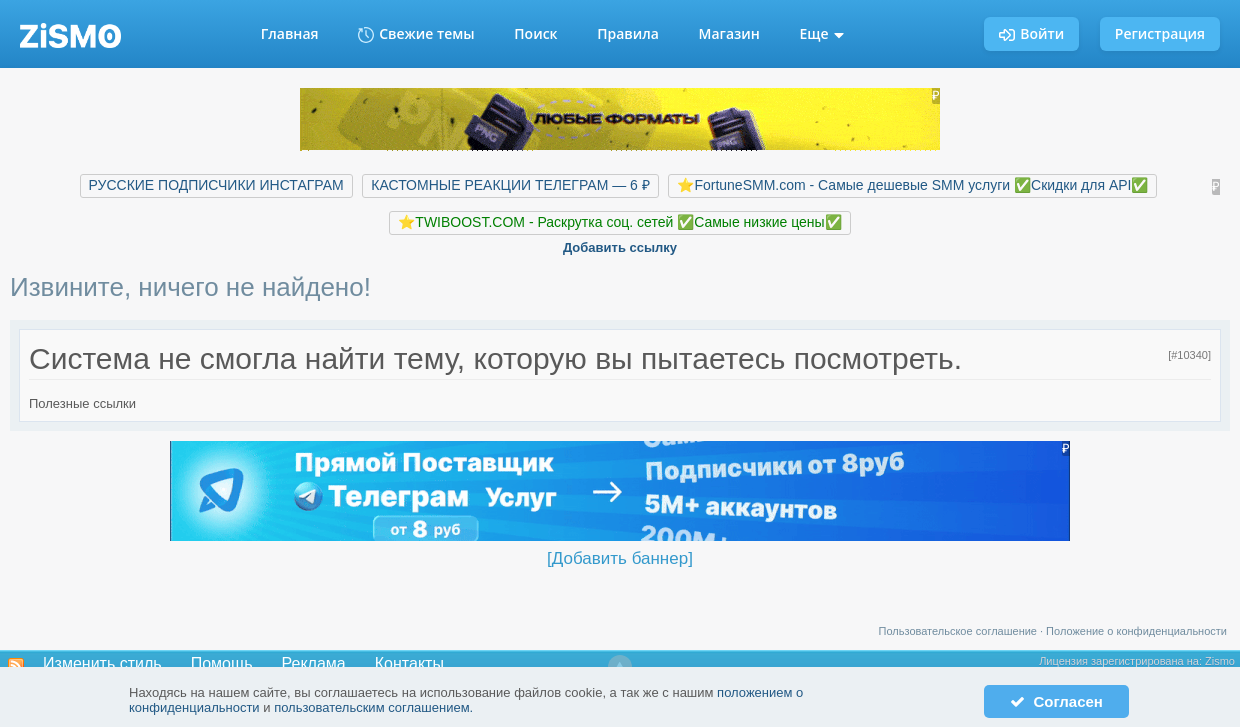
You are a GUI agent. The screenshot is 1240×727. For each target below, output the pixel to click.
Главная (290, 33)
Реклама (314, 663)
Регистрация (1160, 33)
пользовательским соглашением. (373, 707)
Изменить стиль (102, 663)
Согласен (1056, 701)
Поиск (535, 33)
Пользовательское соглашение (958, 631)
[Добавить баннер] (620, 558)
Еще (822, 33)
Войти (1031, 33)
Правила (628, 33)
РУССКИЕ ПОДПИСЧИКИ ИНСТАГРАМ (216, 185)
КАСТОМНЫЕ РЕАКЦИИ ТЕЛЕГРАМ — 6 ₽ (510, 185)
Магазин (729, 33)
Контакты (409, 663)
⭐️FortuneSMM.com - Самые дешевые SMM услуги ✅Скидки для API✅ (912, 185)
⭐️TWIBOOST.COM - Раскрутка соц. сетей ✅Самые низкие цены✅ (619, 222)
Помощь (222, 663)
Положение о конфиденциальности (1136, 631)
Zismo (1220, 661)
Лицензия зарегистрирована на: (1122, 661)
